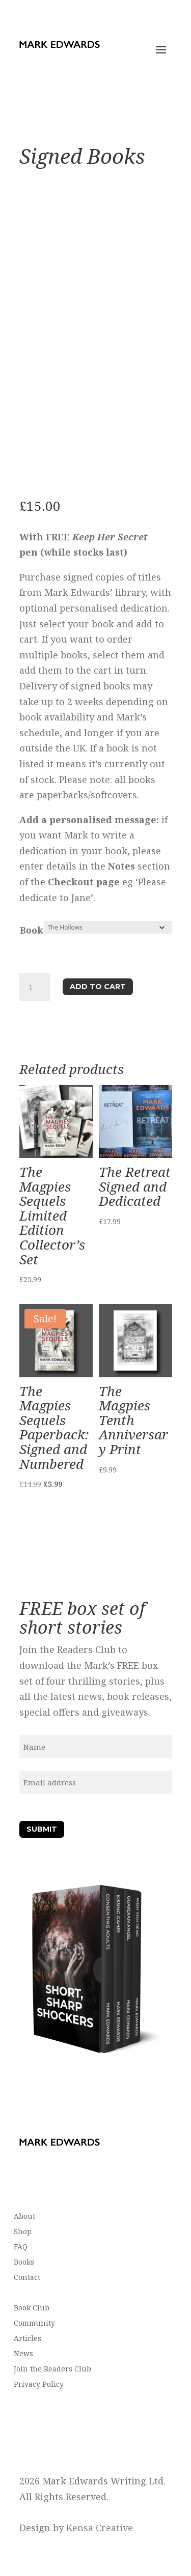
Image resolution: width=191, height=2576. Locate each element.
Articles (27, 2339)
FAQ (21, 2247)
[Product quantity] (34, 987)
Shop (23, 2232)
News (23, 2354)
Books (24, 2263)
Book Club (31, 2308)
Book (31, 930)
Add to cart (98, 986)
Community (34, 2324)
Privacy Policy (39, 2385)
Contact (27, 2278)
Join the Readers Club (52, 2369)
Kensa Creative (99, 2528)
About (24, 2217)
